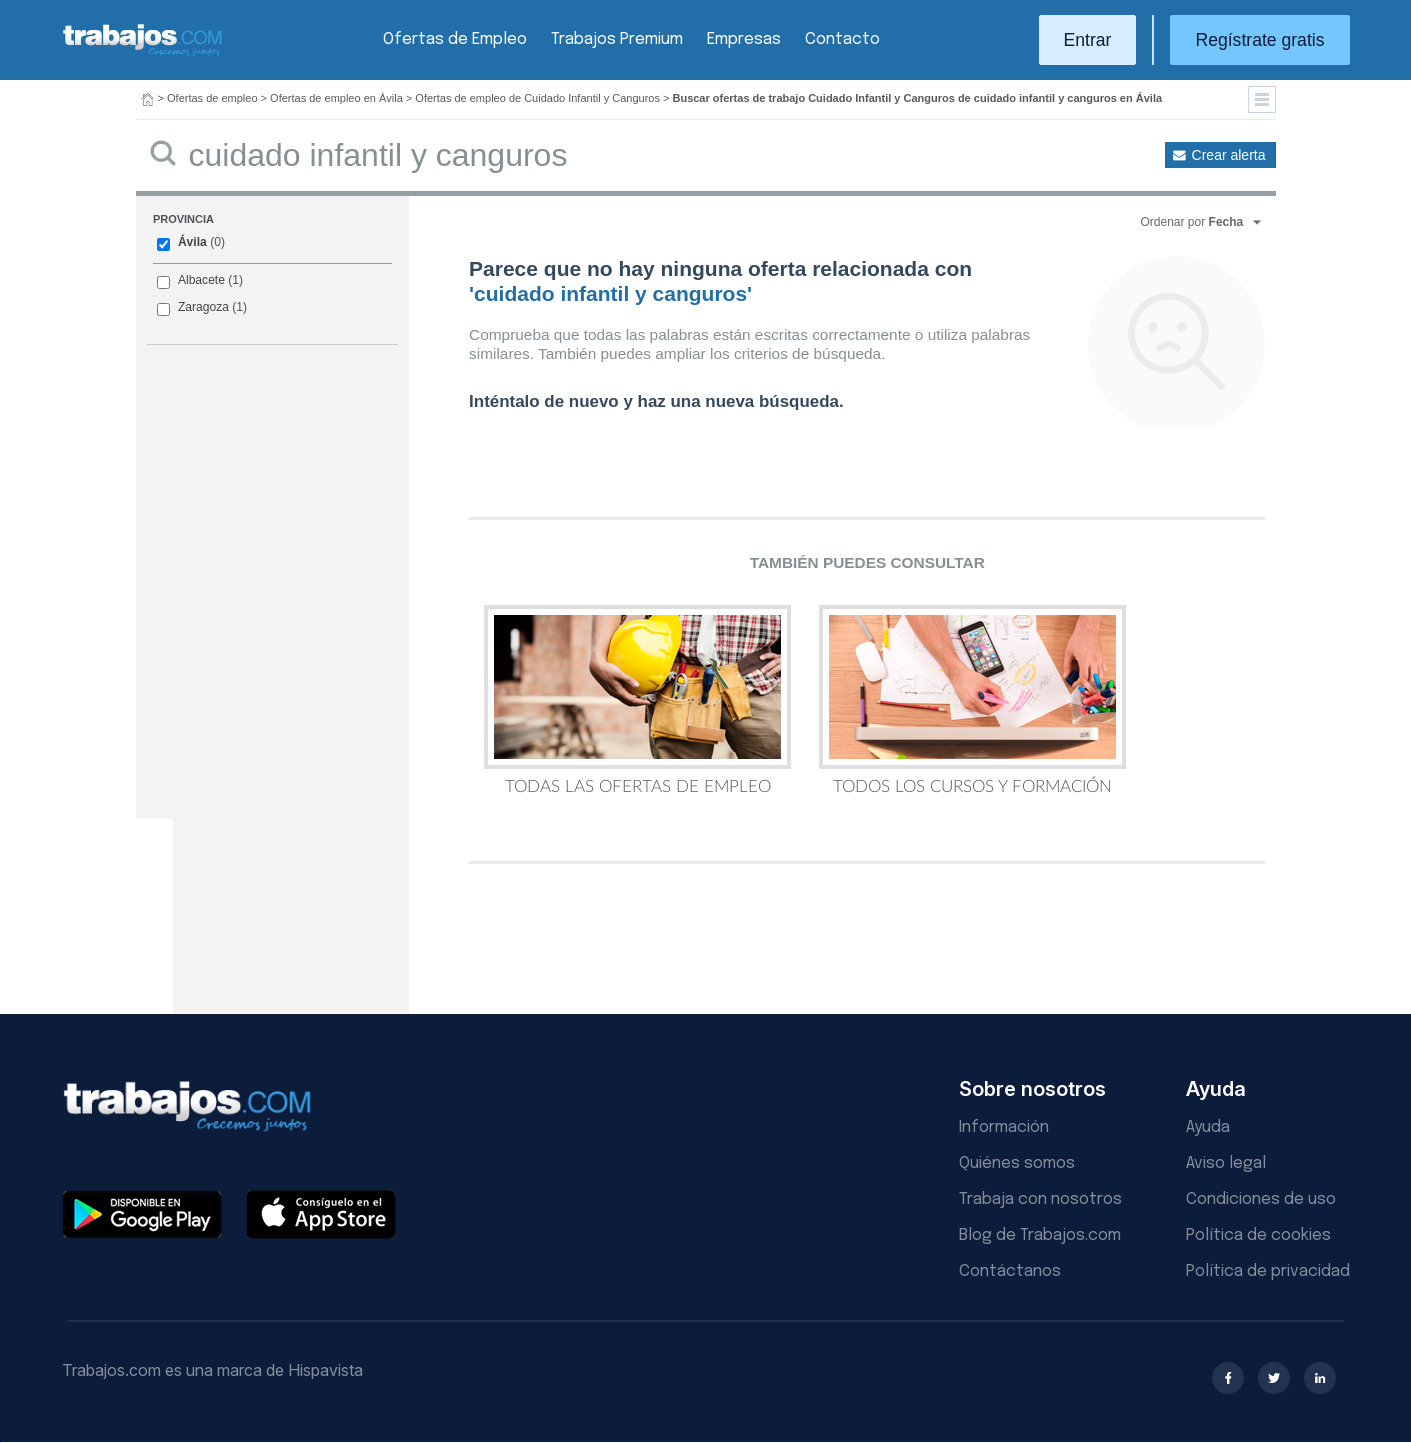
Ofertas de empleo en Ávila (336, 98)
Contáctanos (1010, 1271)
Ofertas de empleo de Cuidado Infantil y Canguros (537, 98)
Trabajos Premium (617, 39)
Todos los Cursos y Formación (972, 700)
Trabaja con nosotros (1040, 1199)
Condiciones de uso (1261, 1199)
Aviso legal (1226, 1163)
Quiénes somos (1017, 1163)
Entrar (1088, 40)
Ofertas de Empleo (455, 39)
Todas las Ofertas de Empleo (637, 700)
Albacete (201, 280)
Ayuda (1208, 1127)
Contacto (842, 39)
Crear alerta (1229, 155)
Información (1004, 1127)
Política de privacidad (1268, 1271)
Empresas (744, 39)
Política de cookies (1258, 1235)
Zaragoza (203, 307)
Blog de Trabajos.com (1040, 1235)
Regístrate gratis (1259, 40)
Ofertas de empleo (212, 98)
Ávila (192, 242)
